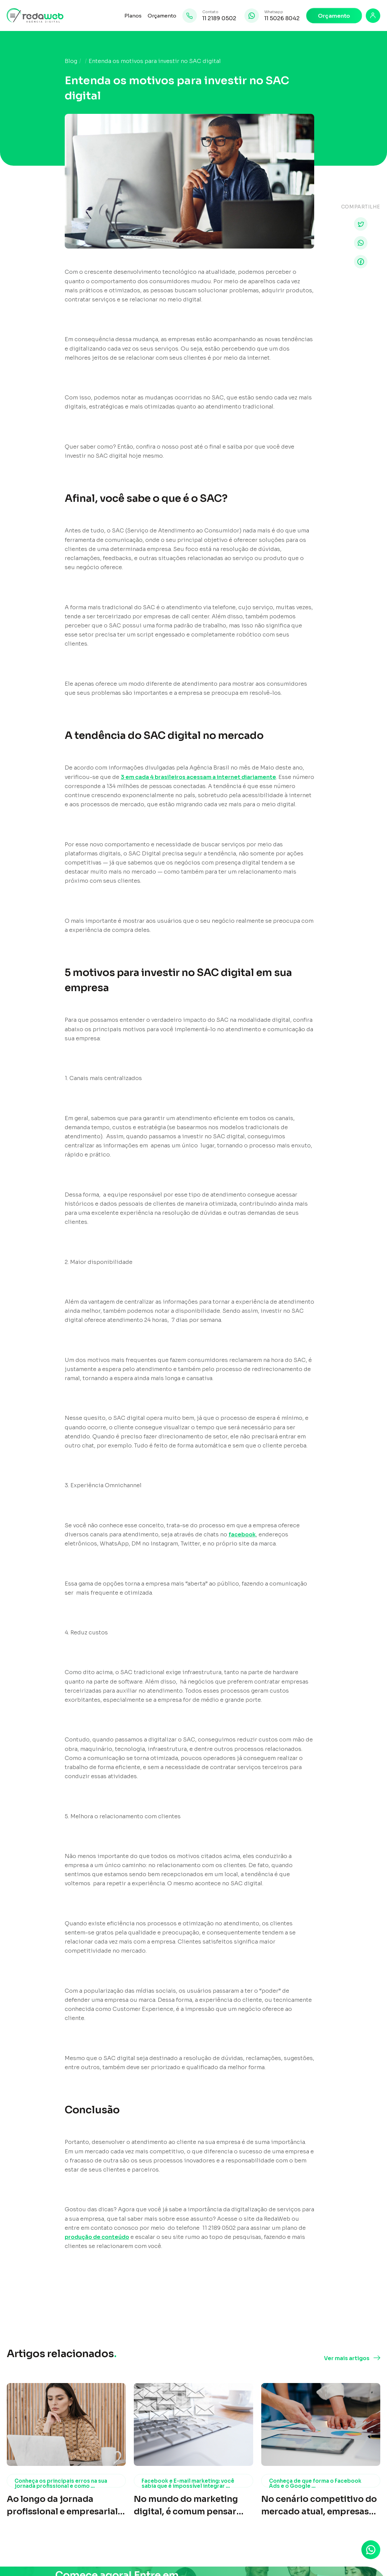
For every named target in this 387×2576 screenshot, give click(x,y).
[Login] (373, 15)
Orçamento (162, 15)
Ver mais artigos (346, 2358)
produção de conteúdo (97, 2237)
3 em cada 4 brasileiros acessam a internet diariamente (198, 777)
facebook (242, 1534)
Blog (71, 61)
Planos (133, 15)
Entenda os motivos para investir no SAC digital (155, 61)
